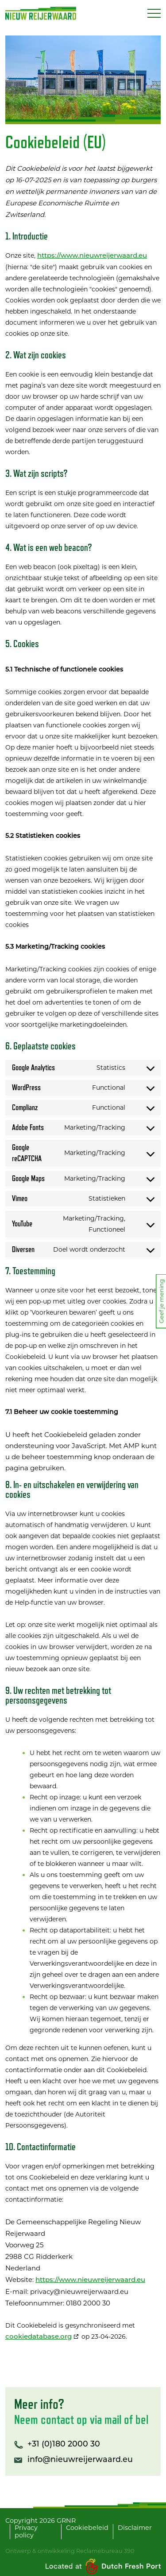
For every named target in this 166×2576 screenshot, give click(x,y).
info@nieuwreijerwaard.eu (80, 2460)
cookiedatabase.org (38, 2337)
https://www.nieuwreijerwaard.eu (92, 256)
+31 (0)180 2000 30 (63, 2444)
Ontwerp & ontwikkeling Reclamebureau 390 (69, 2551)
